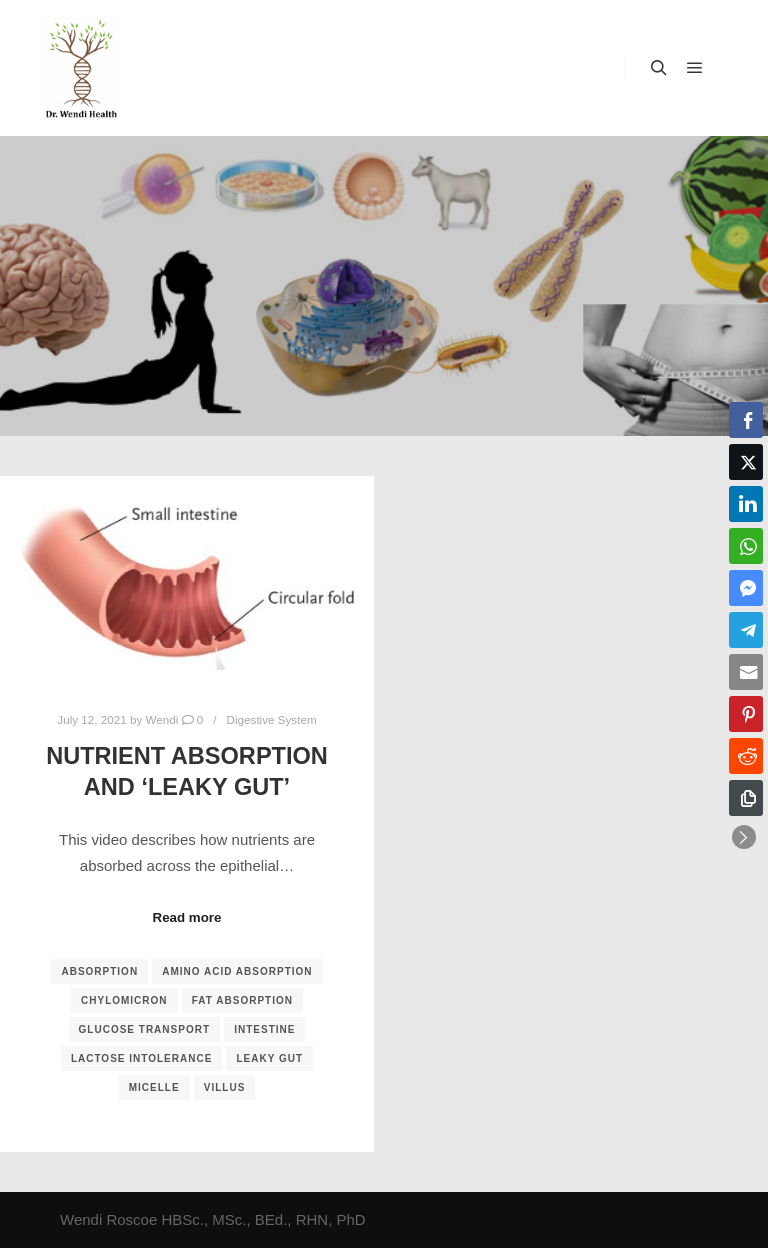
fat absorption (242, 1000)
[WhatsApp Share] (746, 546)
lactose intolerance (141, 1058)
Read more (187, 917)
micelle (154, 1087)
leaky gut (269, 1058)
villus (225, 1087)
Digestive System (272, 719)
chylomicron (124, 1000)
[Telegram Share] (746, 630)
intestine (264, 1029)
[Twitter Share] (746, 462)
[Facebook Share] (746, 420)
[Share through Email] (746, 672)
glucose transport (144, 1029)
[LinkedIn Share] (746, 504)
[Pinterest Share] (746, 714)
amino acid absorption (237, 971)
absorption (99, 971)
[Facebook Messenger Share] (746, 588)
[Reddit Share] (746, 756)
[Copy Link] (746, 798)
